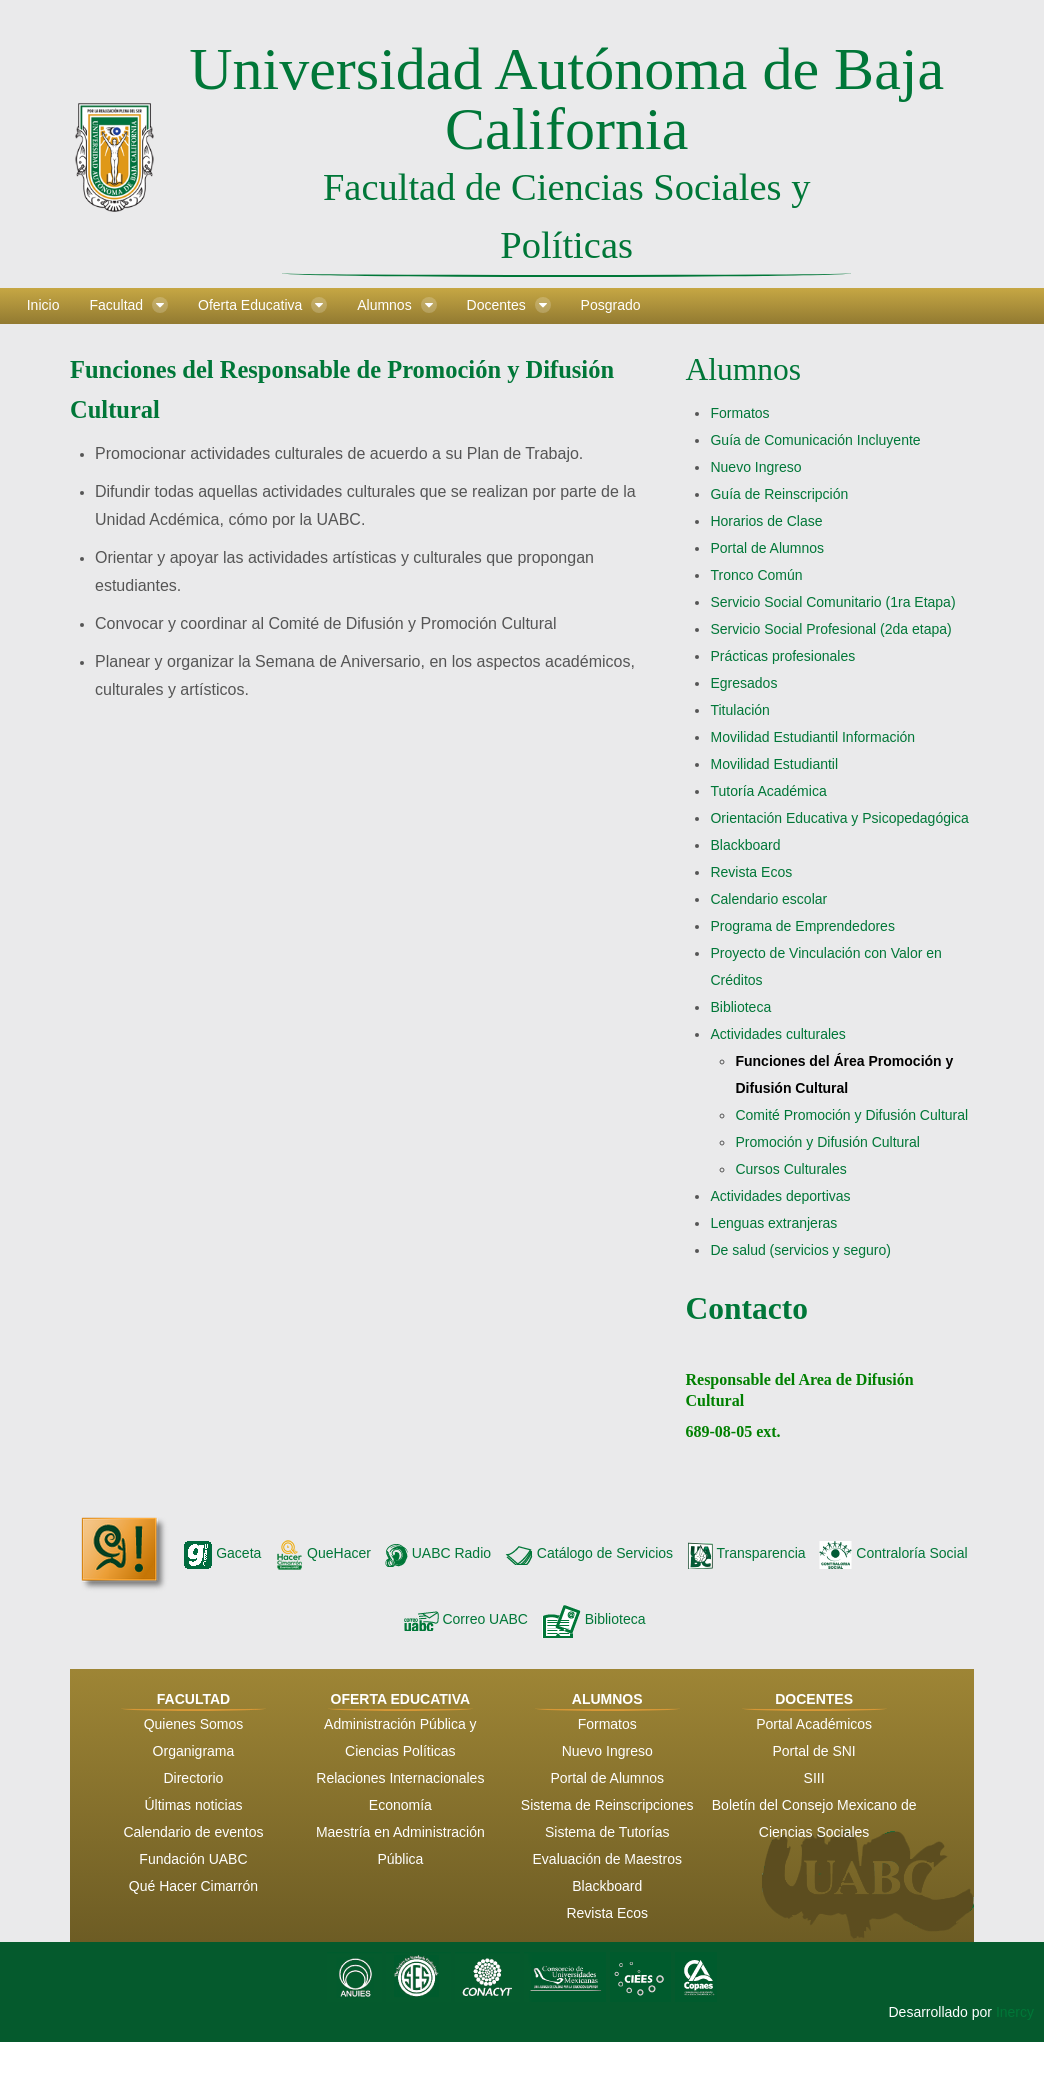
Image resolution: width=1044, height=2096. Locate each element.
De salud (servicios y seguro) (800, 1250)
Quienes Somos (194, 1724)
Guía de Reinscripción (779, 494)
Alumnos (743, 369)
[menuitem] (43, 306)
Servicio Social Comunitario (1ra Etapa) (832, 602)
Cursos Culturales (790, 1169)
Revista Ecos (751, 872)
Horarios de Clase (766, 521)
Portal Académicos (814, 1724)
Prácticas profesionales (782, 656)
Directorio (193, 1778)
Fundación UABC (193, 1859)
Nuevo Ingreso (755, 467)
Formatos (739, 413)
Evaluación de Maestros (607, 1859)
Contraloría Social (893, 1553)
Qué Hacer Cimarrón (193, 1886)
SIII (814, 1778)
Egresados (743, 683)
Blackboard (745, 845)
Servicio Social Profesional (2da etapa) (830, 629)
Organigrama (194, 1751)
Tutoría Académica (768, 791)
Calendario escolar (768, 899)
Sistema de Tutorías (607, 1832)
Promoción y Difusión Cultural (827, 1142)
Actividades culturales (777, 1034)
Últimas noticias (193, 1805)
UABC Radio (438, 1553)
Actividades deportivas (780, 1196)
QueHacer (323, 1553)
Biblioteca (740, 1007)
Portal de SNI (813, 1751)
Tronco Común (756, 575)
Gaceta (222, 1553)
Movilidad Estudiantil (774, 764)
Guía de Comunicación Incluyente (815, 440)
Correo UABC (466, 1619)
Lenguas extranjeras (773, 1223)
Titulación (739, 710)
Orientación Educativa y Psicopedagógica (839, 818)
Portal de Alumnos (767, 548)
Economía (400, 1805)
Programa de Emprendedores (802, 926)
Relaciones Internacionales (400, 1778)
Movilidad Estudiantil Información (812, 737)
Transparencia (746, 1553)
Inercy (1015, 2012)
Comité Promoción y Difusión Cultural (851, 1115)
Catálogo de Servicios (589, 1553)
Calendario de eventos (193, 1832)
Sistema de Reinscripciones (607, 1805)
